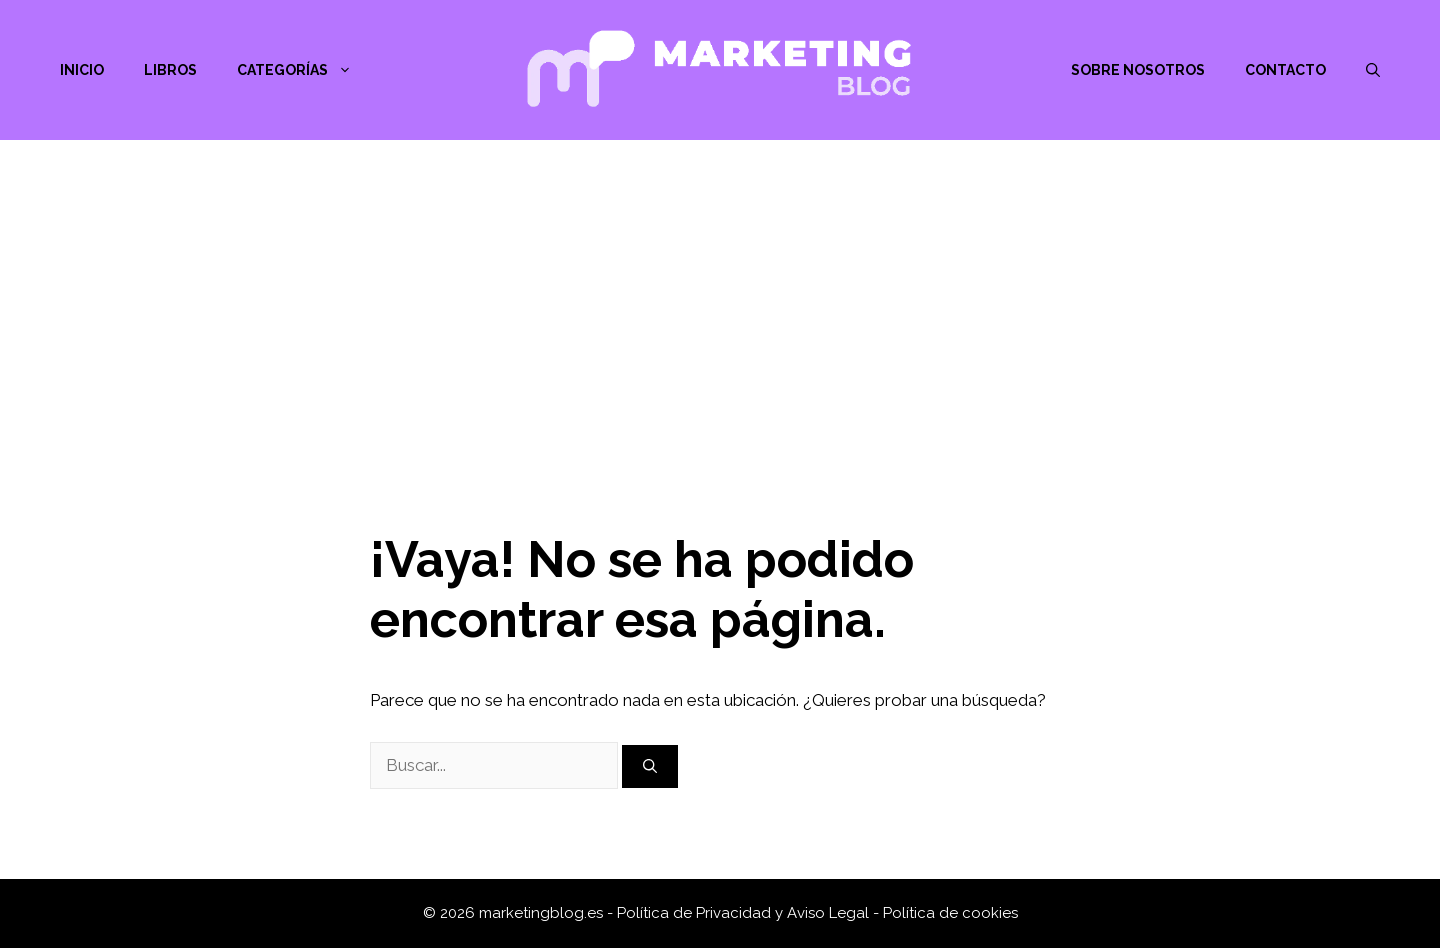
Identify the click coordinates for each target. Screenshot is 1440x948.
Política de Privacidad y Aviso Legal (745, 913)
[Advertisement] (720, 290)
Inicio (82, 70)
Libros (170, 70)
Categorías (304, 70)
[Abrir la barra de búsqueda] (1373, 70)
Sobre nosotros (1138, 70)
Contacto (1285, 70)
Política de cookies (950, 913)
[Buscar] (650, 766)
